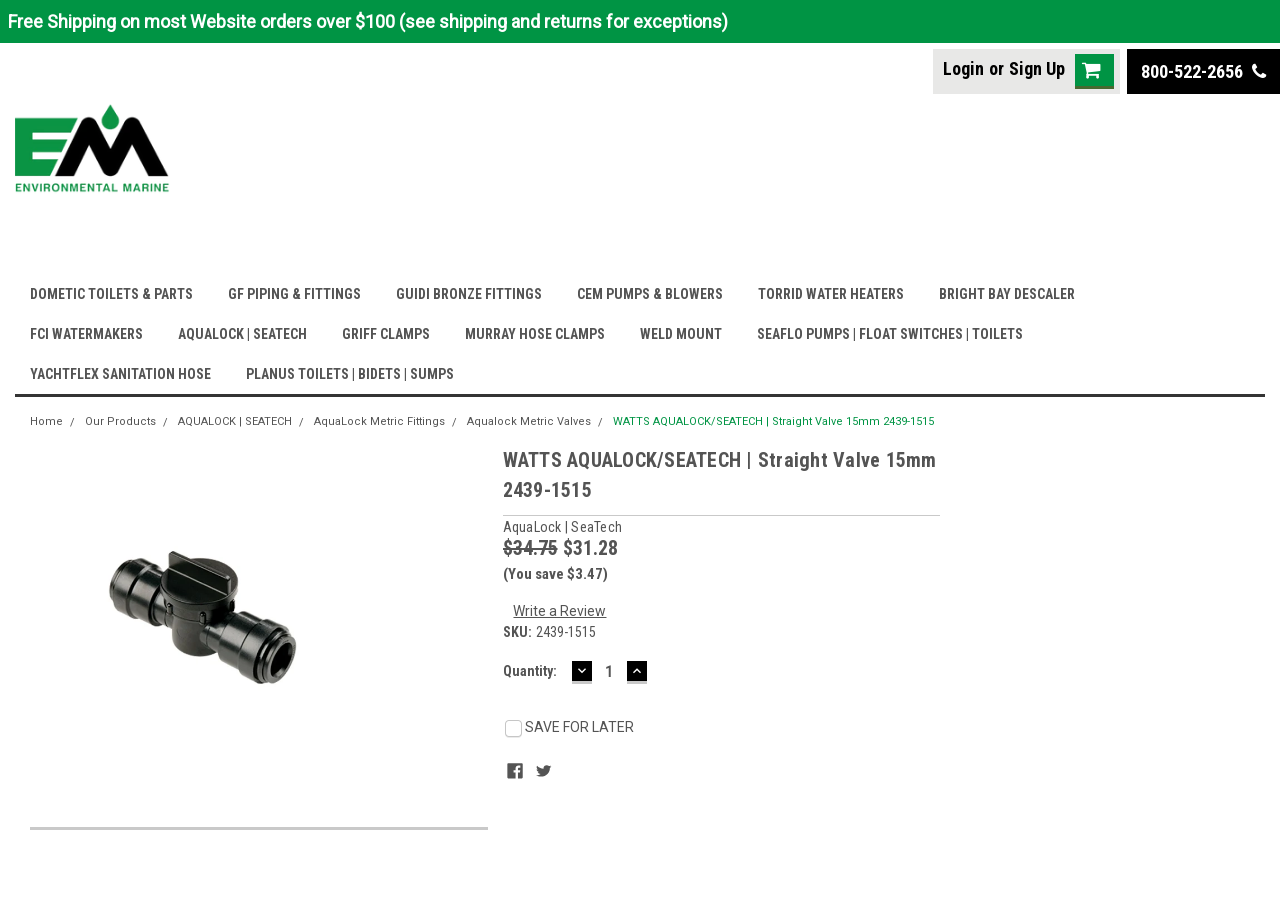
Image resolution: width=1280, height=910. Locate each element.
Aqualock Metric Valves (529, 421)
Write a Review (559, 611)
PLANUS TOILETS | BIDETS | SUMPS (350, 374)
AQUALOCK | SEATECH (242, 334)
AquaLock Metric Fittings (379, 421)
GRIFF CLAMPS (386, 334)
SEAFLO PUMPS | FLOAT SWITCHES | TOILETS (890, 334)
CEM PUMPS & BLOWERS (650, 294)
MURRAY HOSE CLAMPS (535, 334)
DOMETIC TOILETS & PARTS (111, 294)
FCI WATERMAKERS (86, 334)
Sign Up (1037, 68)
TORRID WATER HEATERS (831, 294)
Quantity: (530, 671)
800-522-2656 (1203, 71)
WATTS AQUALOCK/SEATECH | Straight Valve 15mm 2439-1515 (773, 421)
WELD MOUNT (681, 334)
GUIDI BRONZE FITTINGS (469, 294)
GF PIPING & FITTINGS (294, 294)
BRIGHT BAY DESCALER (1007, 294)
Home (46, 421)
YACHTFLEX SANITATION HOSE (120, 374)
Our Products (120, 421)
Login (963, 68)
